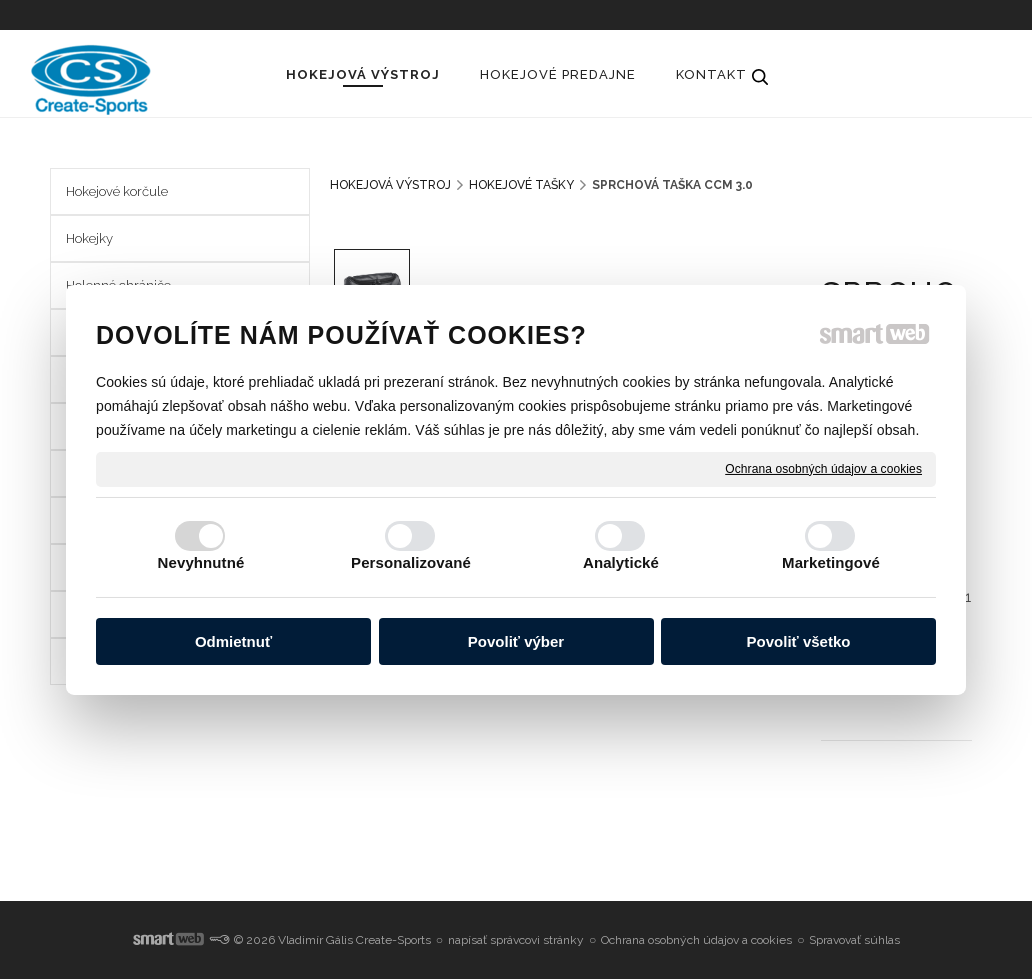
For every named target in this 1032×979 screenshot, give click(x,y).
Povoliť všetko (799, 641)
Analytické (621, 562)
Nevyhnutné (201, 562)
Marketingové (831, 562)
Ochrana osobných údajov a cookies (823, 468)
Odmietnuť (233, 641)
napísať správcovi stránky (516, 940)
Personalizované (411, 562)
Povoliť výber (516, 641)
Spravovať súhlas (854, 940)
